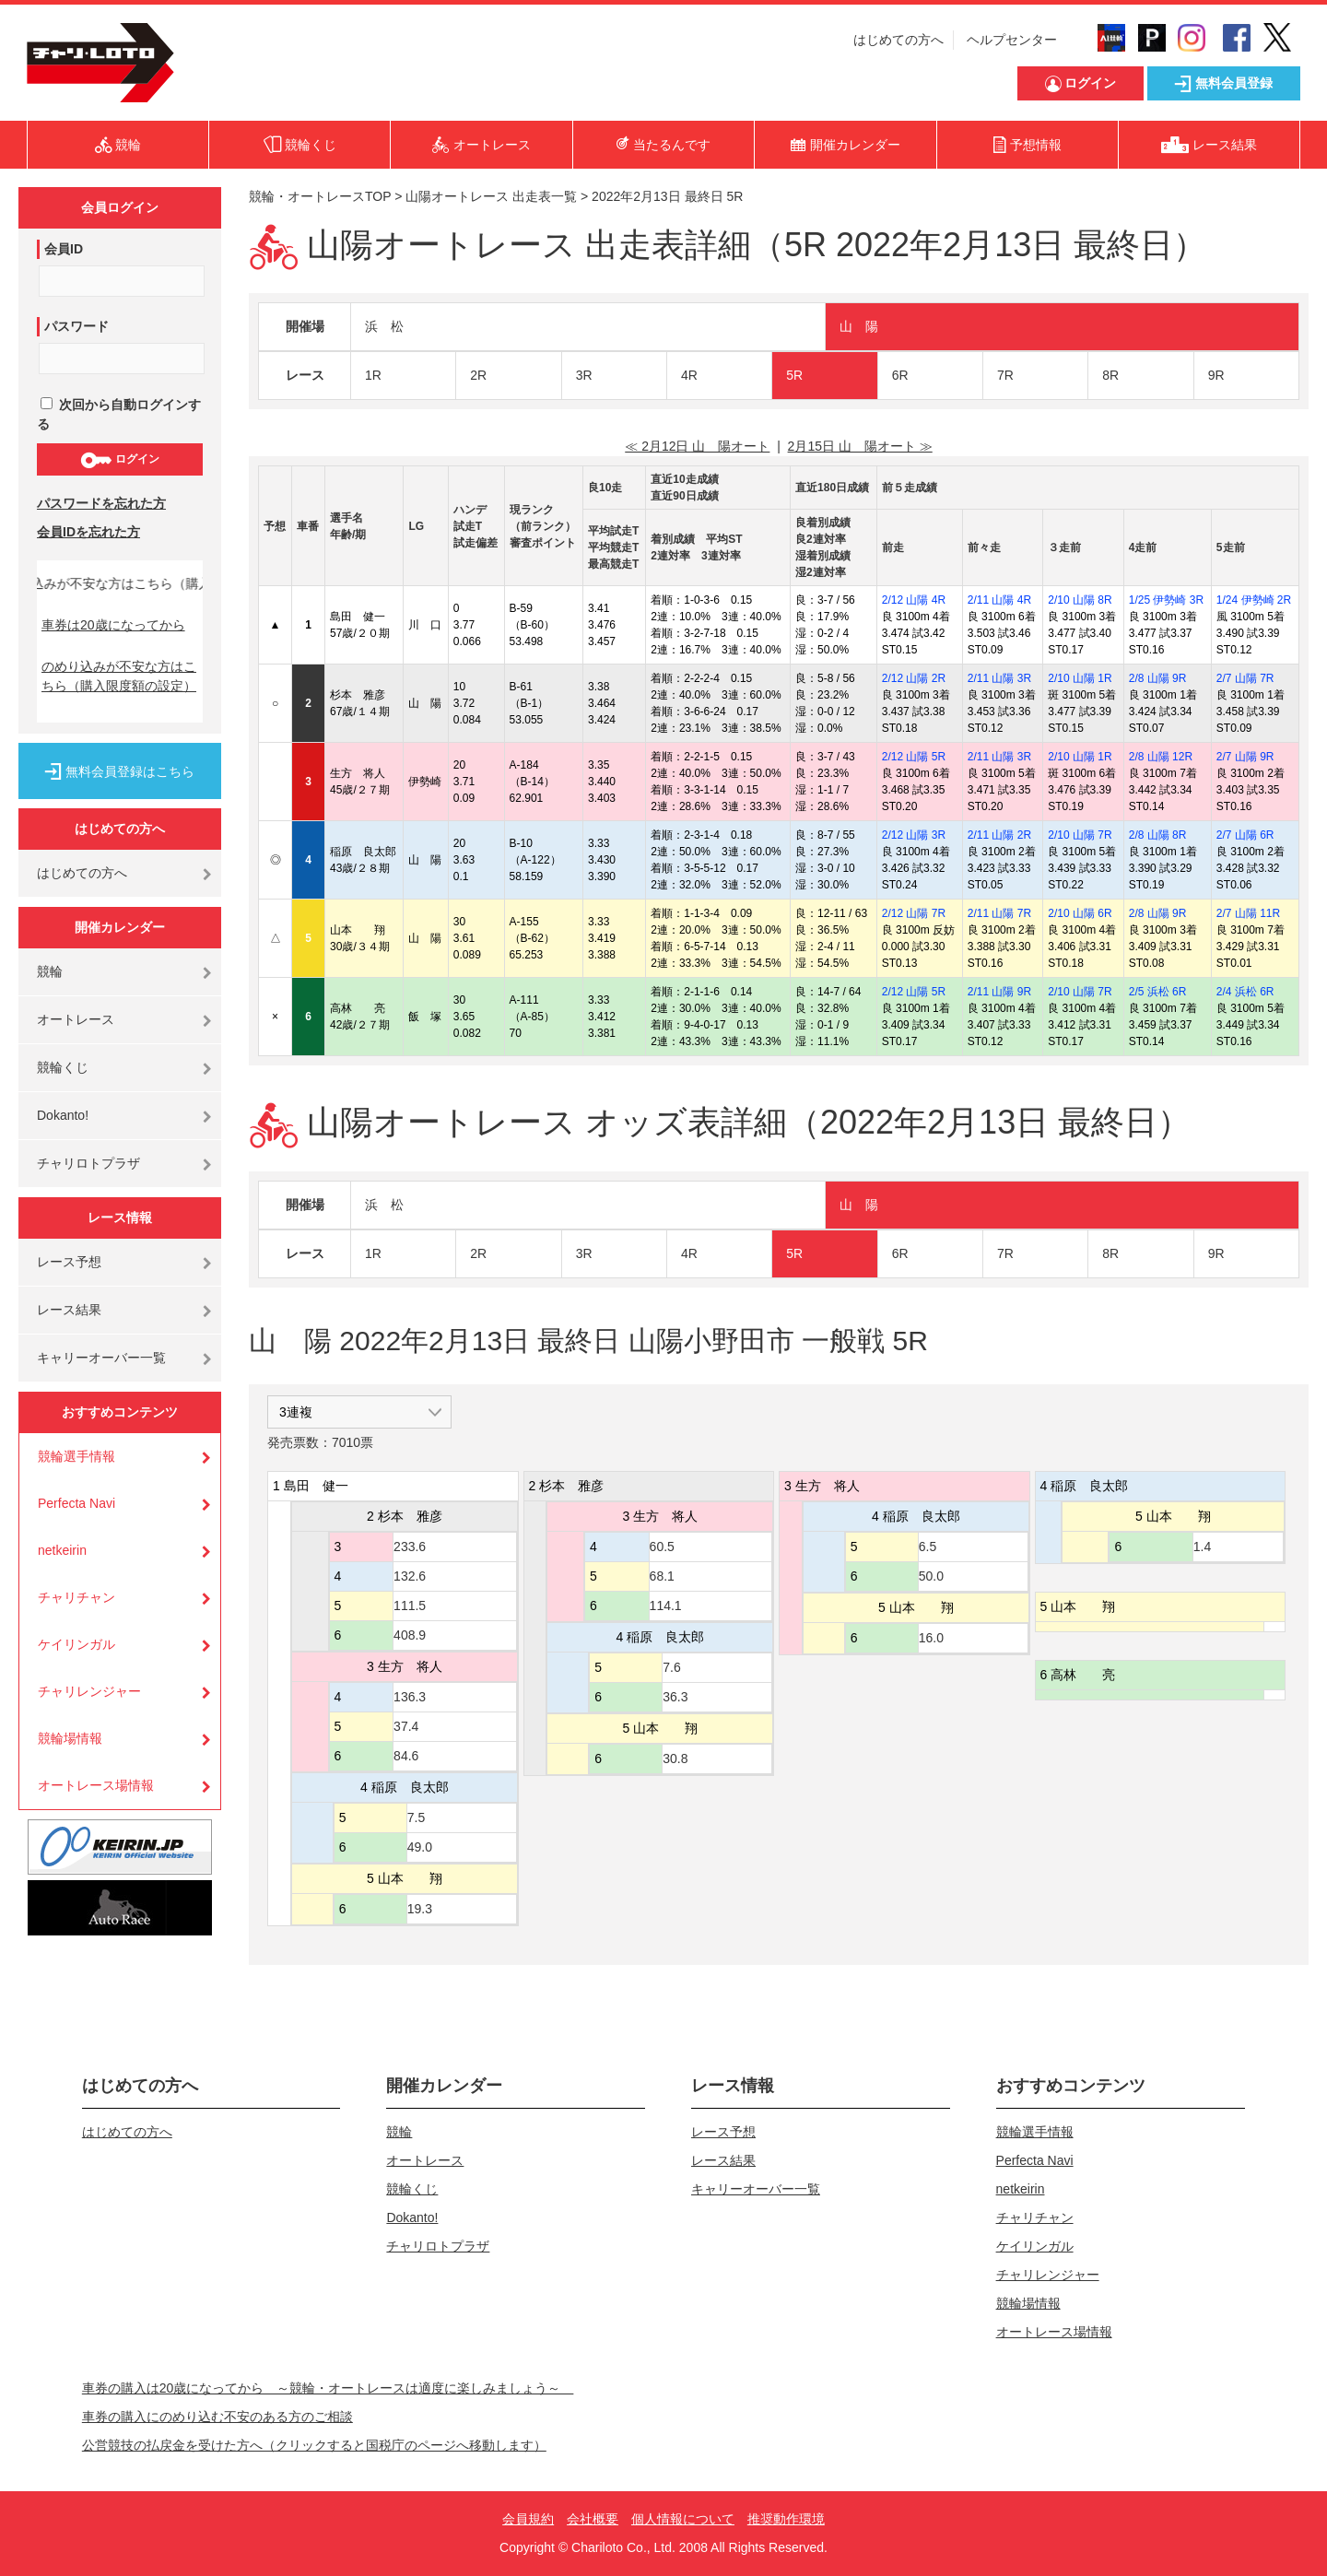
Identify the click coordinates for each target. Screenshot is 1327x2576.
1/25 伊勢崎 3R (1166, 600)
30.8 (675, 1758)
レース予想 (69, 1261)
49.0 (419, 1847)
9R (1216, 375)
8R (1110, 375)
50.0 (931, 1576)
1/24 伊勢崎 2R (1253, 600)
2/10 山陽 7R (1079, 835)
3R (584, 375)
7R (1005, 375)
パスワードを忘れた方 (101, 503)
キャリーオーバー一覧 (101, 1357)
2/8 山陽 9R (1158, 678)
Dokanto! (62, 1115)
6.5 (927, 1546)
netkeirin (62, 1550)
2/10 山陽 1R (1079, 678)
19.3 (419, 1908)
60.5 (662, 1546)
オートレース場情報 (96, 1785)
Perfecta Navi (76, 1503)
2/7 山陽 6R (1245, 835)
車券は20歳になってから (113, 625)
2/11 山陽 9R (999, 991)
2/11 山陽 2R (999, 835)
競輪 (50, 971)
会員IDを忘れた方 (88, 531)
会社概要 (592, 2518)
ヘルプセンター (1012, 39)
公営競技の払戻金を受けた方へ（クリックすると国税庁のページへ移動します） (314, 2445)
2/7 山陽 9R (1245, 756)
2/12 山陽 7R (913, 913)
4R (689, 375)
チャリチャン (76, 1597)
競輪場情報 (70, 1738)
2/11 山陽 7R (999, 913)
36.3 (675, 1696)
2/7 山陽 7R (1245, 678)
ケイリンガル (76, 1644)
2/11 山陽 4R (999, 600)
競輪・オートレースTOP (320, 196)
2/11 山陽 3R (999, 678)
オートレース (75, 1019)
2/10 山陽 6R (1079, 913)
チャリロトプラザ (88, 1163)
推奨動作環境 (786, 2518)
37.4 (405, 1726)
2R (478, 375)
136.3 (409, 1696)
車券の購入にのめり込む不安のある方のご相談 (217, 2416)
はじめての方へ (898, 39)
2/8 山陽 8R (1158, 835)
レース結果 (69, 1309)
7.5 (416, 1817)
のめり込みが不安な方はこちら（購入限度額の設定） (118, 676)
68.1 (662, 1576)
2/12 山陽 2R (913, 678)
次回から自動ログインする (119, 414)
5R (794, 375)
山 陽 (859, 326)
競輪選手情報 (76, 1456)
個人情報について (682, 2518)
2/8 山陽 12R (1160, 756)
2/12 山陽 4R (913, 600)
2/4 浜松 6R (1245, 991)
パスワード (76, 326)
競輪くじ (62, 1067)
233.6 (409, 1546)
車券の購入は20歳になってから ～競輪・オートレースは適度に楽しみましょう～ (328, 2388)
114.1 (666, 1605)
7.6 (671, 1667)
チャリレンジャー (89, 1691)
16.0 (931, 1637)
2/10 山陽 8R (1079, 600)
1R (373, 375)
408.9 (409, 1635)
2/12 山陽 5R (913, 756)
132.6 (409, 1576)
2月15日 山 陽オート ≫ (860, 446)
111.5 (409, 1605)
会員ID (63, 248)
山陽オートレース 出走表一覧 (491, 196)
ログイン (119, 460)
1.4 (1202, 1546)
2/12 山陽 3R (913, 835)
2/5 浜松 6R (1158, 991)
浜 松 (384, 326)
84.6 (405, 1755)
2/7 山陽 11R (1248, 913)
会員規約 (528, 2518)
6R (900, 375)
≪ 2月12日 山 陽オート (697, 446)
